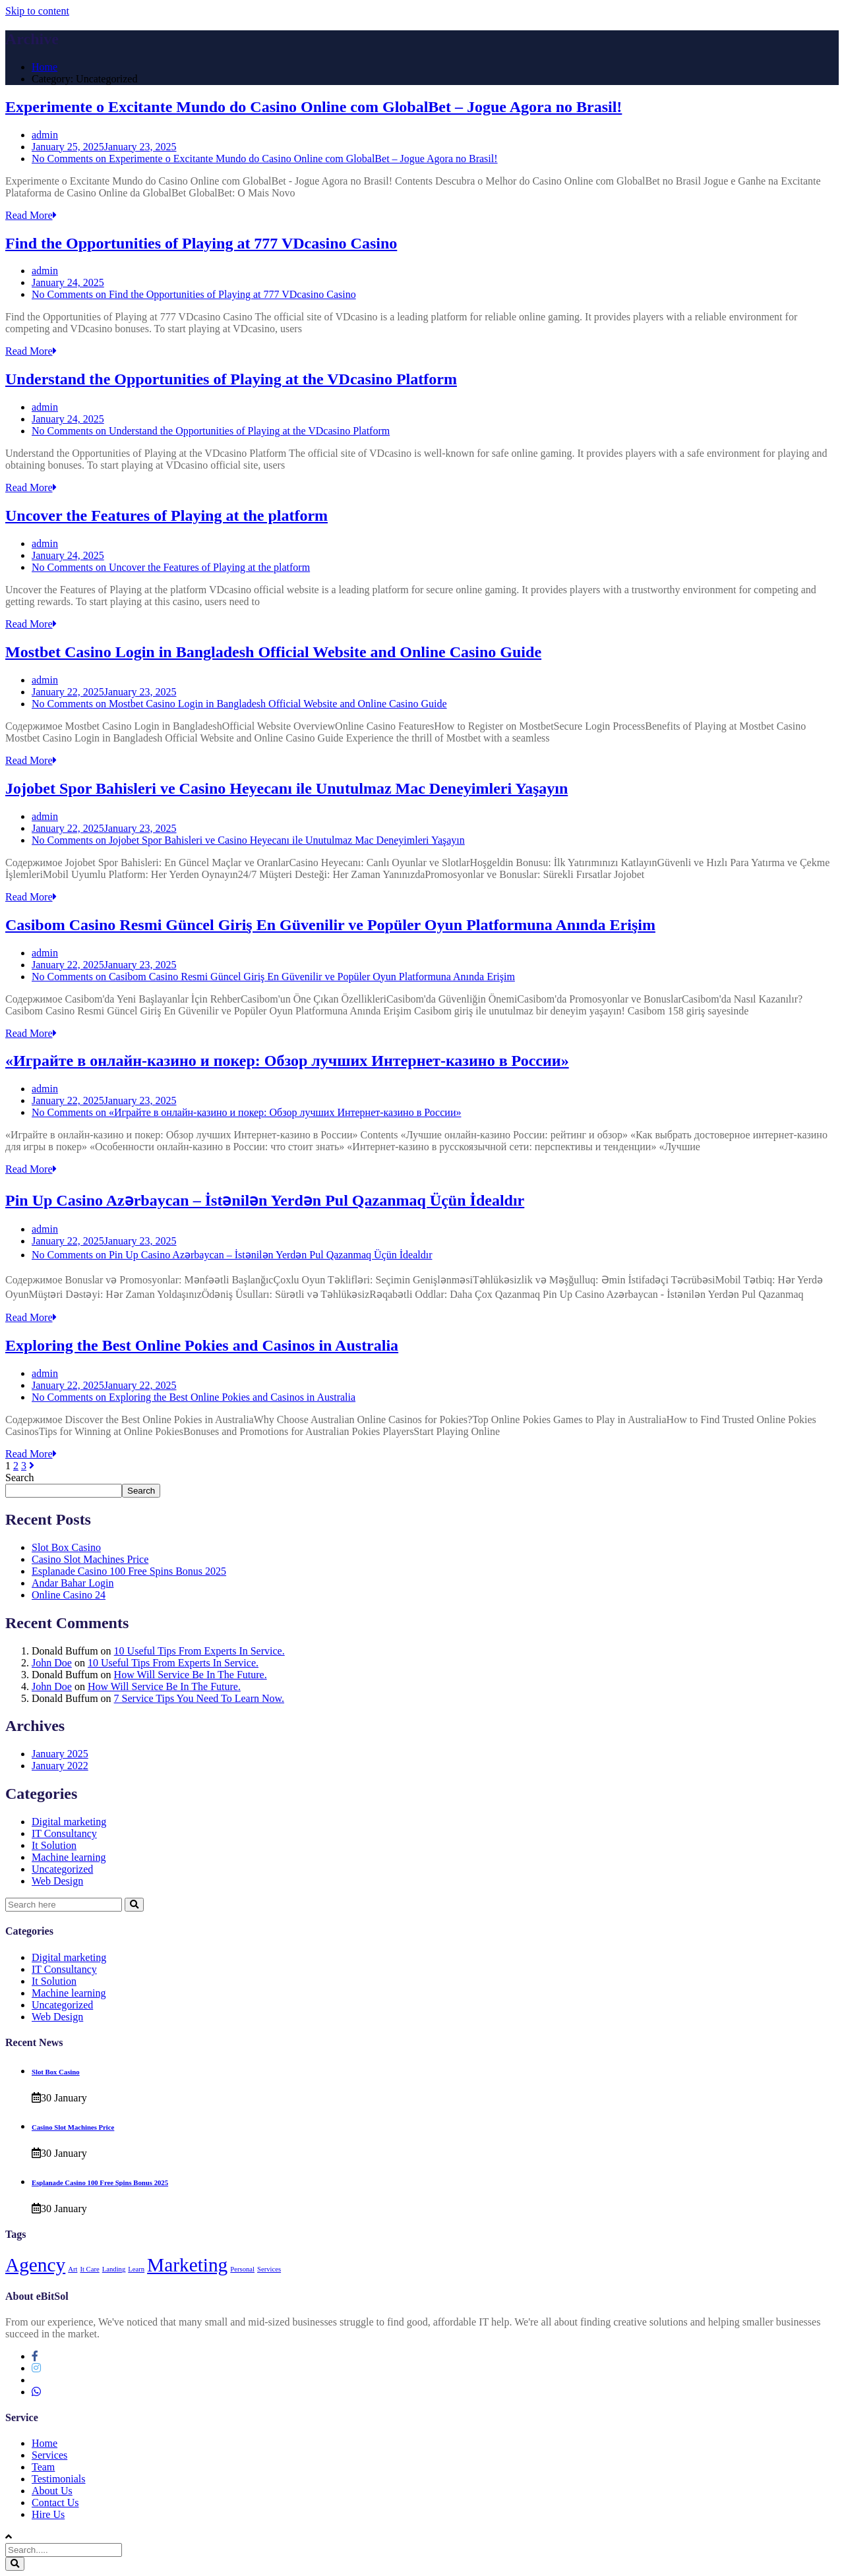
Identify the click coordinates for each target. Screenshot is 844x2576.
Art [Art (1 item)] (72, 2269)
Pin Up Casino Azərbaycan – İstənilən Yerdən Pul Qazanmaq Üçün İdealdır (264, 1200)
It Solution (54, 1845)
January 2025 (60, 1753)
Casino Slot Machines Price (90, 1559)
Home (44, 67)
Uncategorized (62, 1869)
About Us (52, 2490)
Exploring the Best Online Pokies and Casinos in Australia (201, 1345)
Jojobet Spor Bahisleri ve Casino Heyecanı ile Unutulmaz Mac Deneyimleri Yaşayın (286, 788)
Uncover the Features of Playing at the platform (166, 515)
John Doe (52, 1662)
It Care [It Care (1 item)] (89, 2269)
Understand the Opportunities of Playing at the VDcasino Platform (231, 379)
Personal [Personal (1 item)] (242, 2269)
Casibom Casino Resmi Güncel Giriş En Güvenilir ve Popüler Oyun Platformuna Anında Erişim (330, 924)
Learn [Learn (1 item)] (136, 2269)
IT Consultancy (64, 1833)
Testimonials (59, 2478)
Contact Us (55, 2502)
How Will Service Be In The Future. (190, 1674)
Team (43, 2467)
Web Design (57, 1881)
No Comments (265, 158)
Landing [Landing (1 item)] (114, 2269)
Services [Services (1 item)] (269, 2269)
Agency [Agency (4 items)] (35, 2264)
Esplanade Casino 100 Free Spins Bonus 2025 (129, 1571)
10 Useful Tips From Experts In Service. (199, 1650)
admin (45, 134)
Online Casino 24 (69, 1594)
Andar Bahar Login (72, 1583)
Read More (31, 215)
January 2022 (60, 1765)
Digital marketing (69, 1821)
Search (19, 1477)
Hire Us (48, 2514)
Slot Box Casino (66, 1547)
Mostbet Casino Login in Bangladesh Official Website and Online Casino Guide (273, 651)
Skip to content (37, 10)
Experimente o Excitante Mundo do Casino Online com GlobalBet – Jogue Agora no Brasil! (313, 106)
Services (49, 2455)
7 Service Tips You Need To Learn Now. (199, 1698)
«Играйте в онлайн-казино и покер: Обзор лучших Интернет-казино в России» (287, 1060)
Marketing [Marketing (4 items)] (187, 2264)
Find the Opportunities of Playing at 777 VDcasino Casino (201, 243)
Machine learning (69, 1857)
